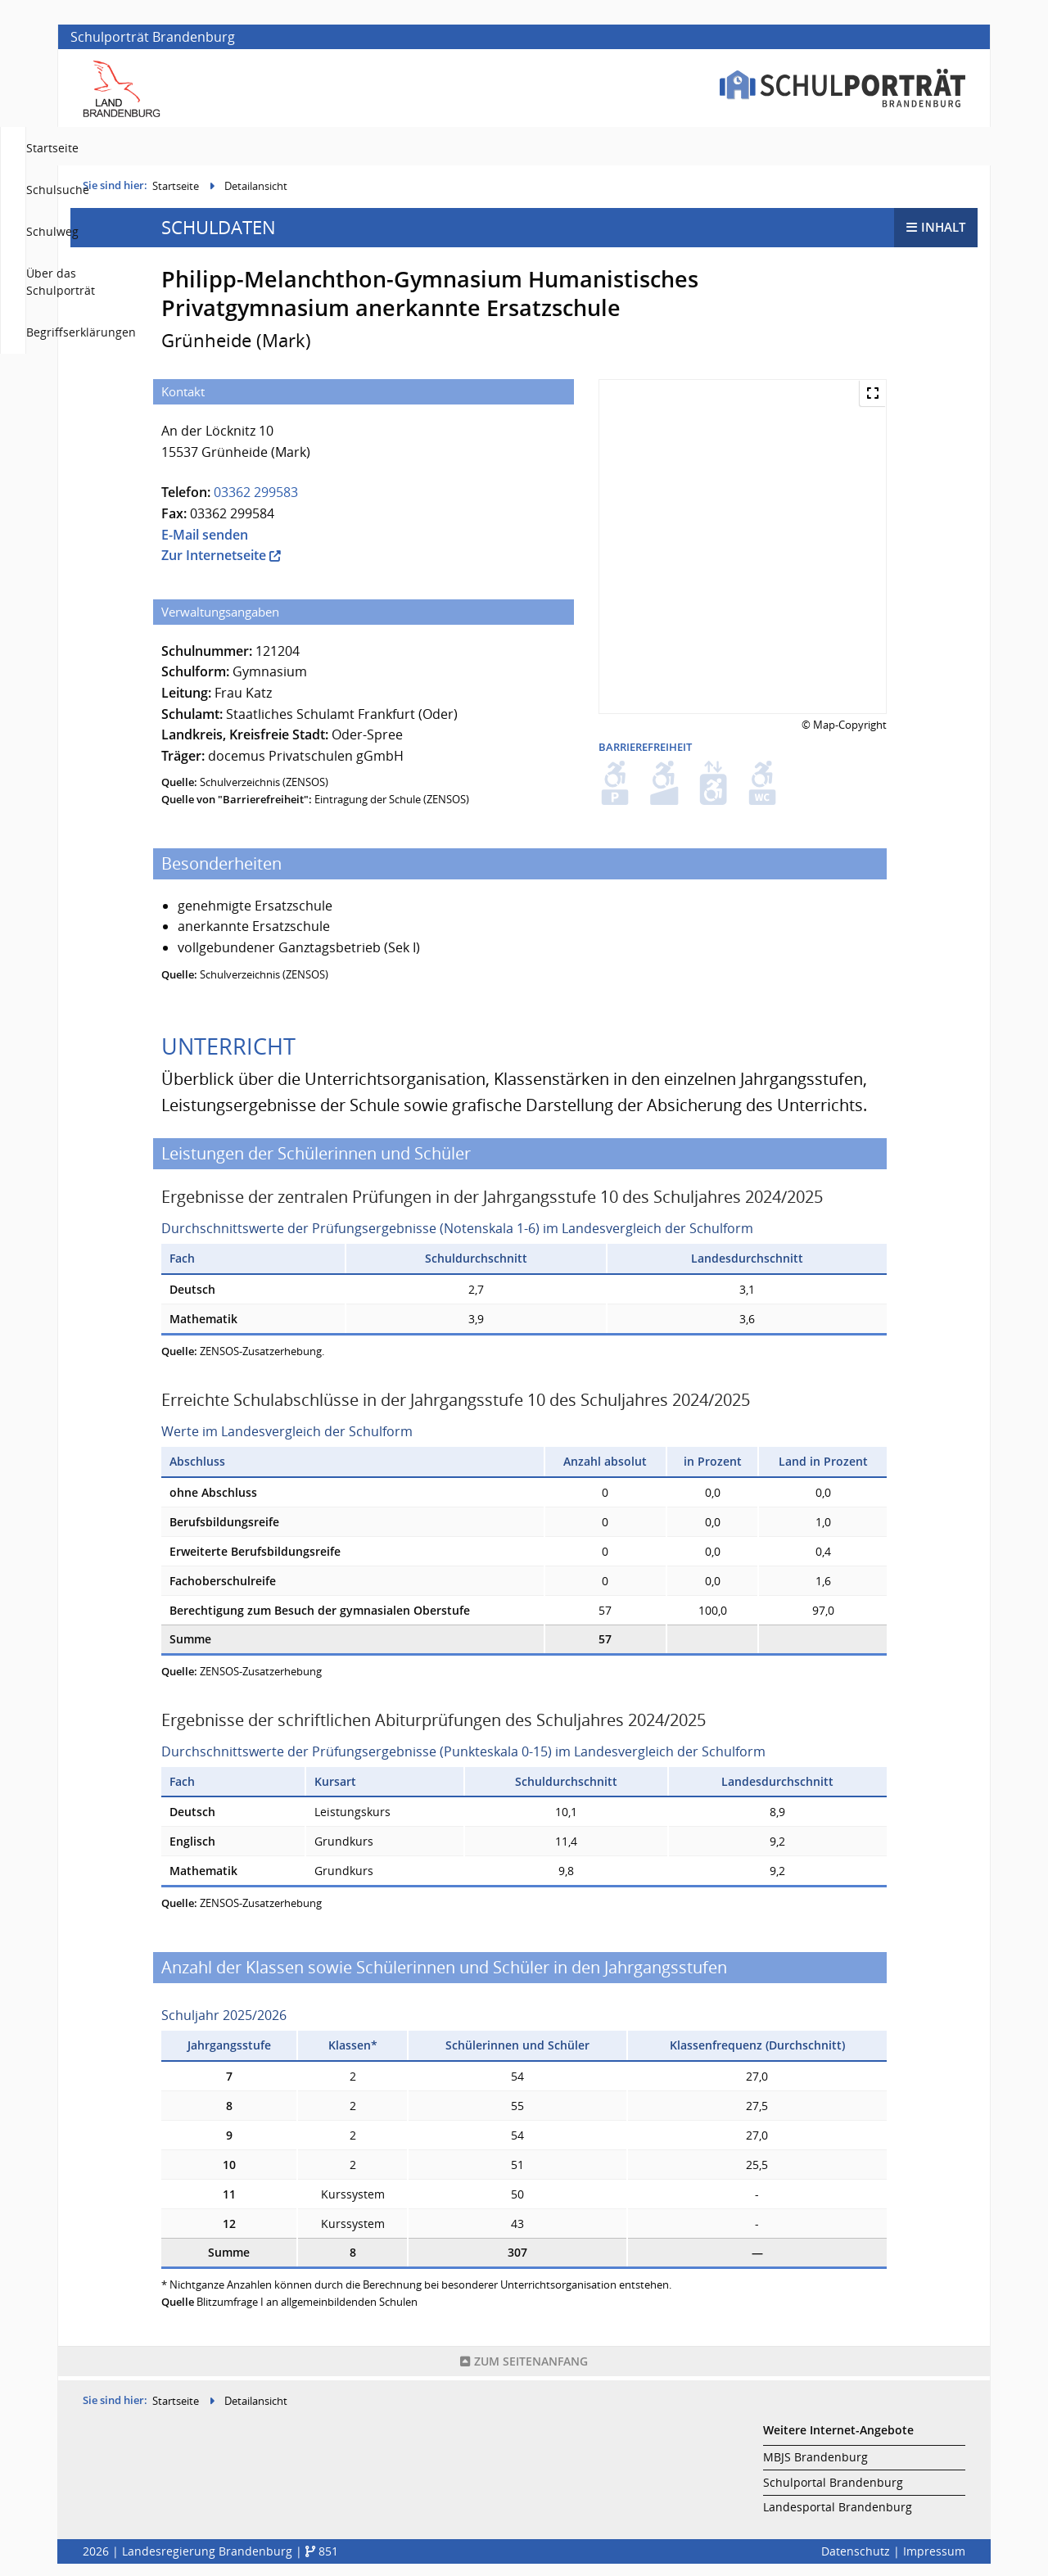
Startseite (175, 190)
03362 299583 (256, 496)
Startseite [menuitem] (486, 148)
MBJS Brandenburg (815, 2457)
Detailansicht (255, 190)
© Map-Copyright (844, 728)
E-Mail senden (204, 539)
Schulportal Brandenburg (833, 2482)
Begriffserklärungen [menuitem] (909, 148)
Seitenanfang (524, 2365)
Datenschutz (855, 2551)
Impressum (934, 2551)
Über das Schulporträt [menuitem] (768, 148)
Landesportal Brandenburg (837, 2507)
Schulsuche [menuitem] (570, 148)
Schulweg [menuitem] (654, 148)
